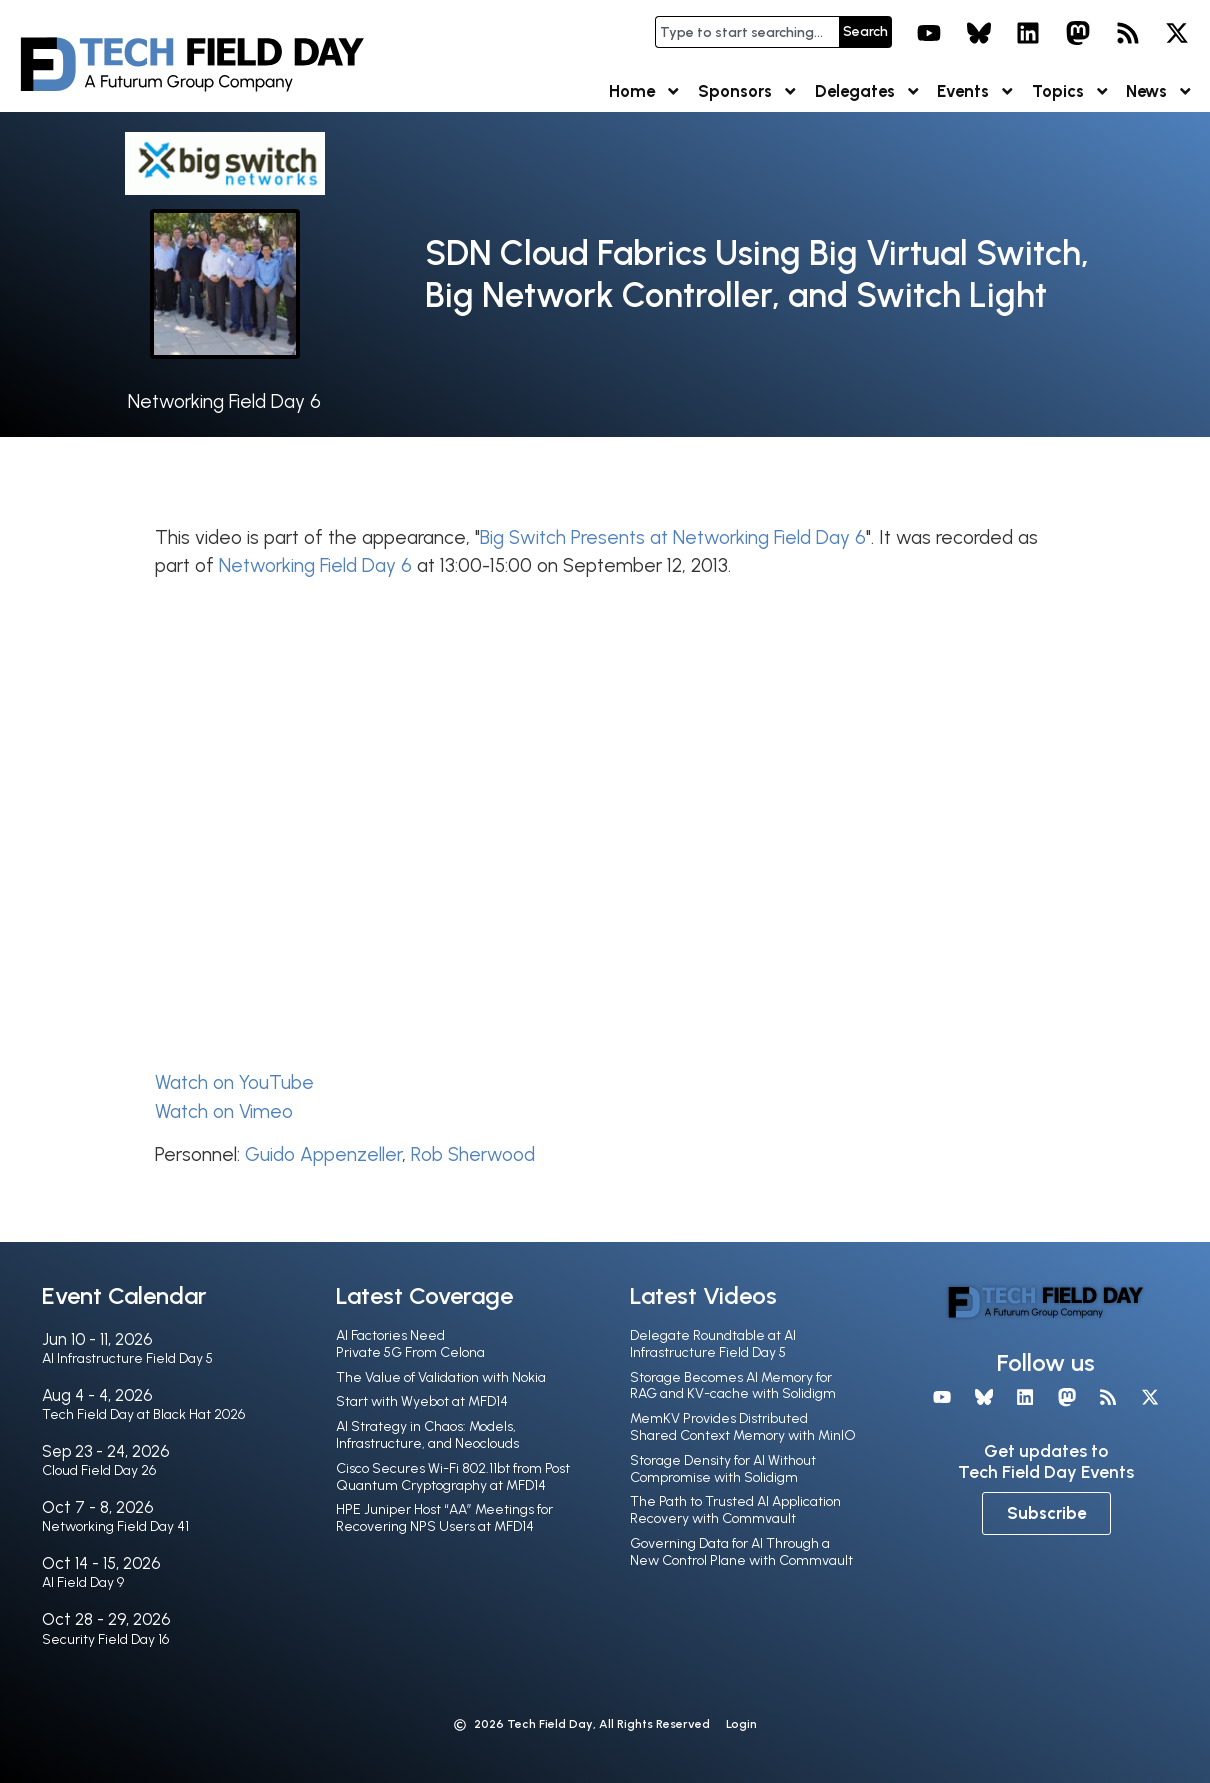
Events (976, 91)
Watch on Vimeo (224, 1111)
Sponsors (748, 91)
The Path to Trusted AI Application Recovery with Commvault (735, 1510)
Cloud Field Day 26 (99, 1470)
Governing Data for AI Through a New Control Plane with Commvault (741, 1552)
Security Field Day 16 (105, 1639)
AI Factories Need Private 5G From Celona (410, 1344)
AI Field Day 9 (83, 1582)
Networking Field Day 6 (224, 401)
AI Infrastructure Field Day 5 (127, 1358)
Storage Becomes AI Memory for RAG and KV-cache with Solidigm (733, 1386)
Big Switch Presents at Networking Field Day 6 (673, 537)
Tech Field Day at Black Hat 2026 (143, 1414)
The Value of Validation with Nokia (441, 1377)
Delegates (868, 91)
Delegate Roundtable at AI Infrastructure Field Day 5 (713, 1344)
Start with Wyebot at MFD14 (422, 1401)
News (1160, 91)
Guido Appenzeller (323, 1154)
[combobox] (747, 32)
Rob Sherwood (473, 1154)
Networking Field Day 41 (115, 1526)
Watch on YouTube (234, 1082)
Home (645, 91)
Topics (1071, 91)
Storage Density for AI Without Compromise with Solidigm (723, 1469)
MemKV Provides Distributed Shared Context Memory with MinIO (743, 1427)
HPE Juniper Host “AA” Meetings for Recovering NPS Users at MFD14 (444, 1518)
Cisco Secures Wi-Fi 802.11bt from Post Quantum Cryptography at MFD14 (453, 1477)
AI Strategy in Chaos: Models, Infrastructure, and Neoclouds (427, 1435)
